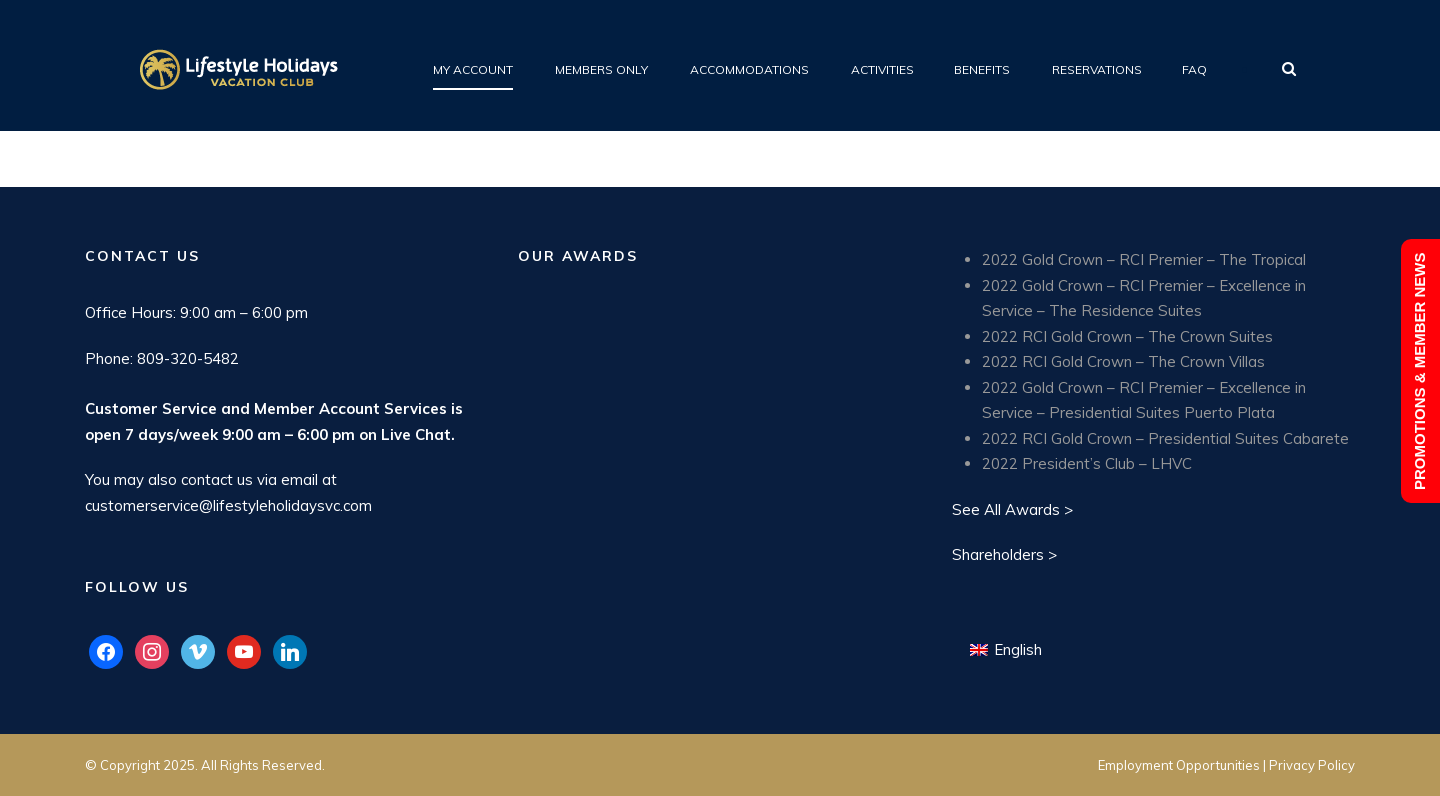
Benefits (982, 69)
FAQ (1194, 69)
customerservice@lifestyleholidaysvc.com (228, 505)
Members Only (601, 69)
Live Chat (416, 434)
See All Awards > (1012, 509)
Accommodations (749, 69)
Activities (882, 69)
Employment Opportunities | (1183, 765)
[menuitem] (1006, 650)
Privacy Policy (1312, 765)
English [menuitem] (1018, 649)
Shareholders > (1004, 554)
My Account (473, 69)
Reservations (1097, 69)
